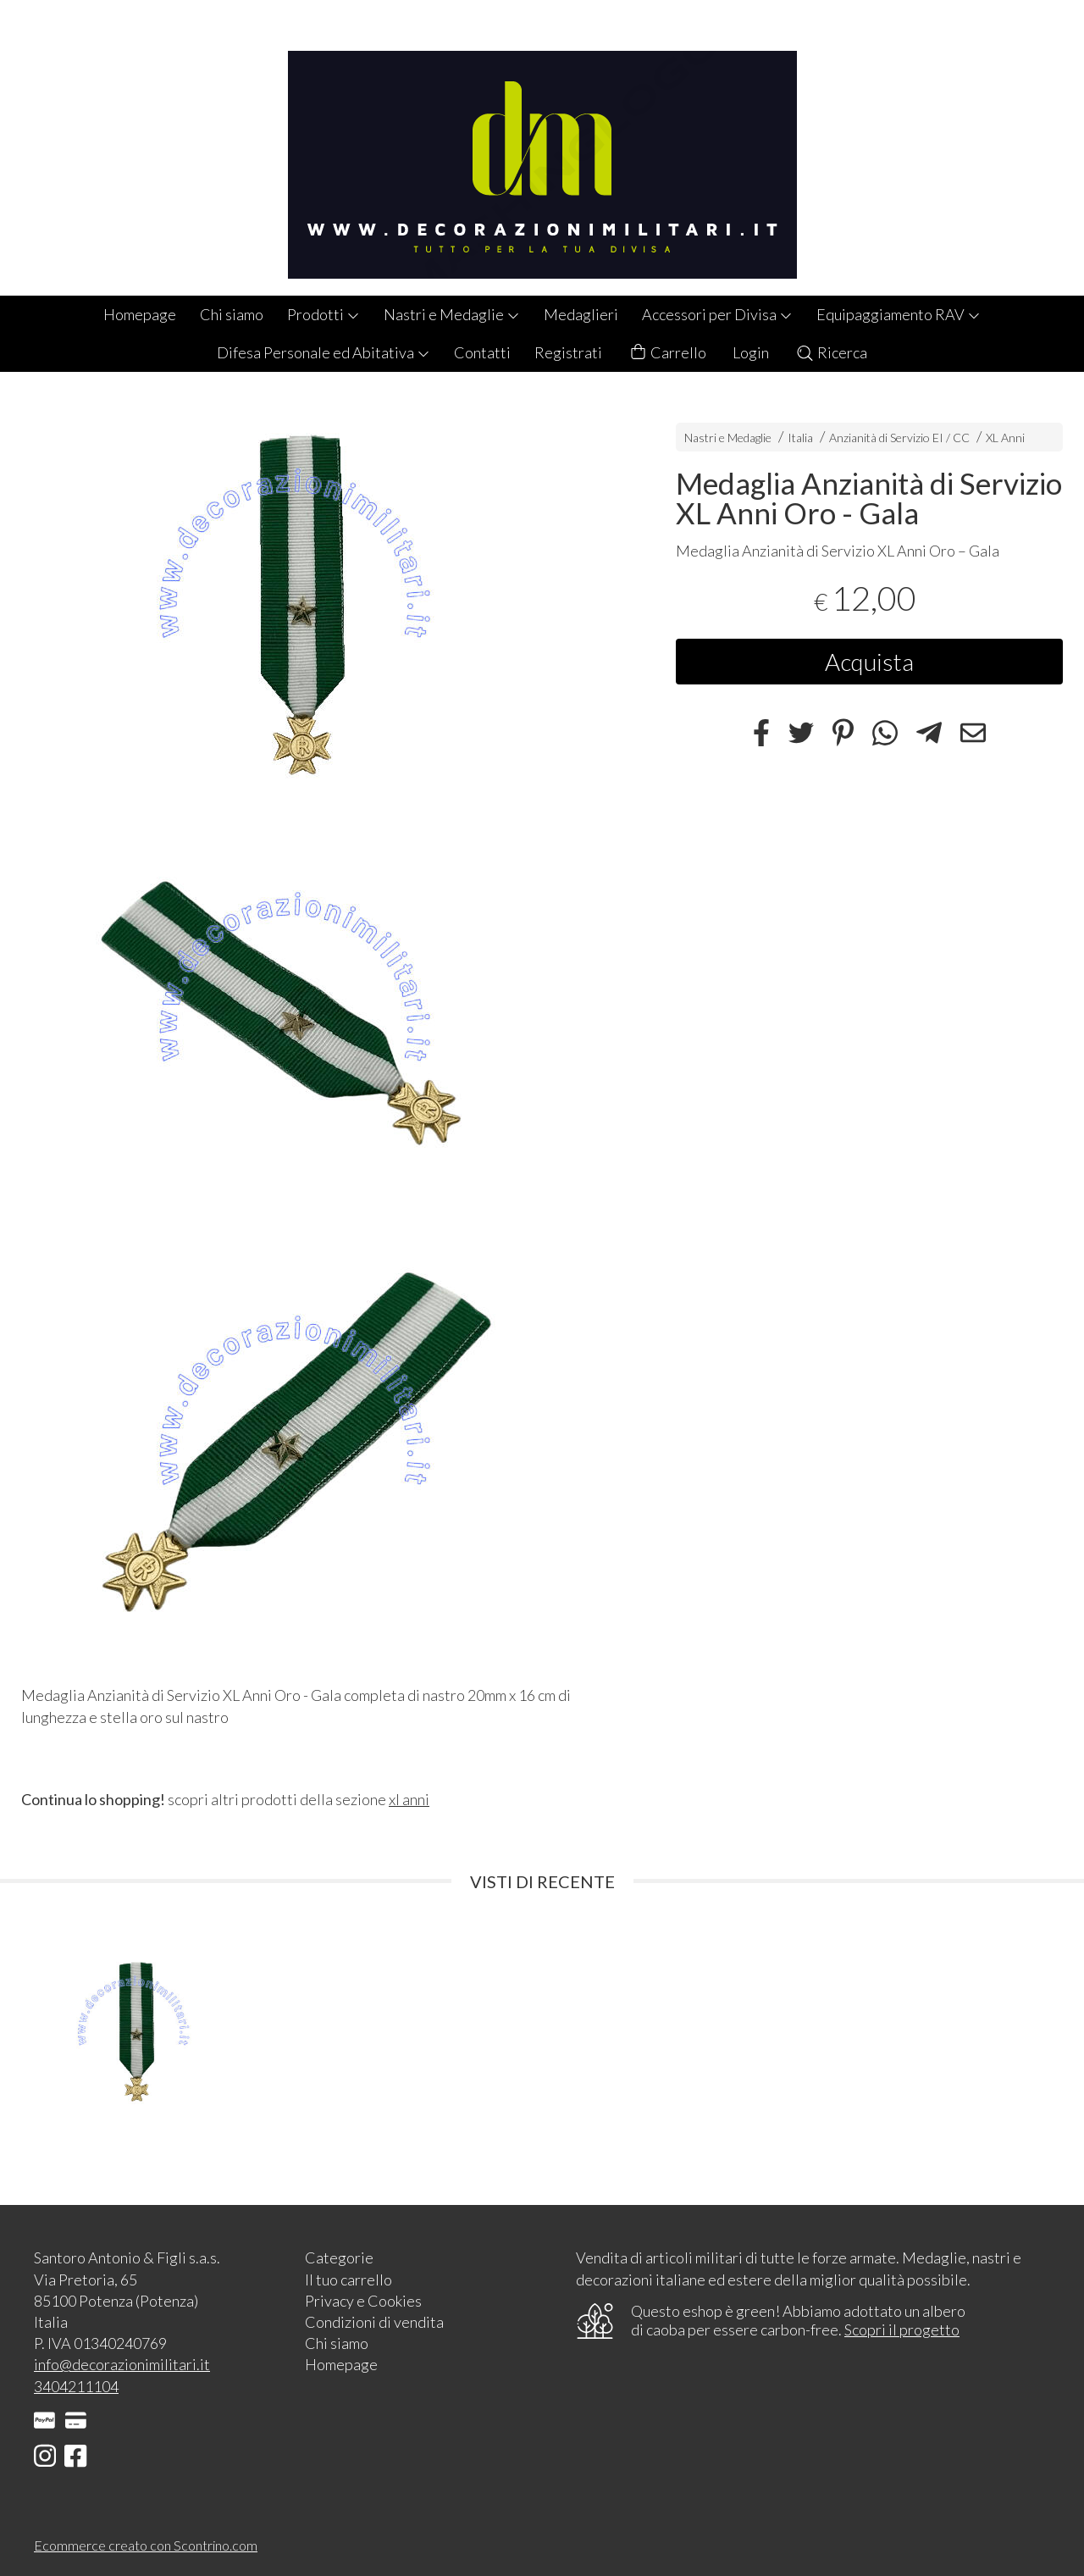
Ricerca (831, 352)
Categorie (339, 2257)
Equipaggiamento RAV (898, 314)
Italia (800, 437)
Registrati (568, 352)
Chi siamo (231, 314)
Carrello (667, 352)
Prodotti (323, 314)
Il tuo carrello (348, 2279)
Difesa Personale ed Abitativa (323, 352)
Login (751, 352)
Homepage (139, 314)
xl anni (409, 1799)
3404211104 (76, 2386)
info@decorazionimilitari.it (122, 2364)
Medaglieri (581, 314)
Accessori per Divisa (717, 314)
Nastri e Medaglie (452, 314)
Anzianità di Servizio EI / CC (899, 437)
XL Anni (1005, 437)
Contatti (482, 352)
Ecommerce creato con (145, 2545)
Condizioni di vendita (374, 2322)
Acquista (869, 661)
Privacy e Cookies (363, 2300)
